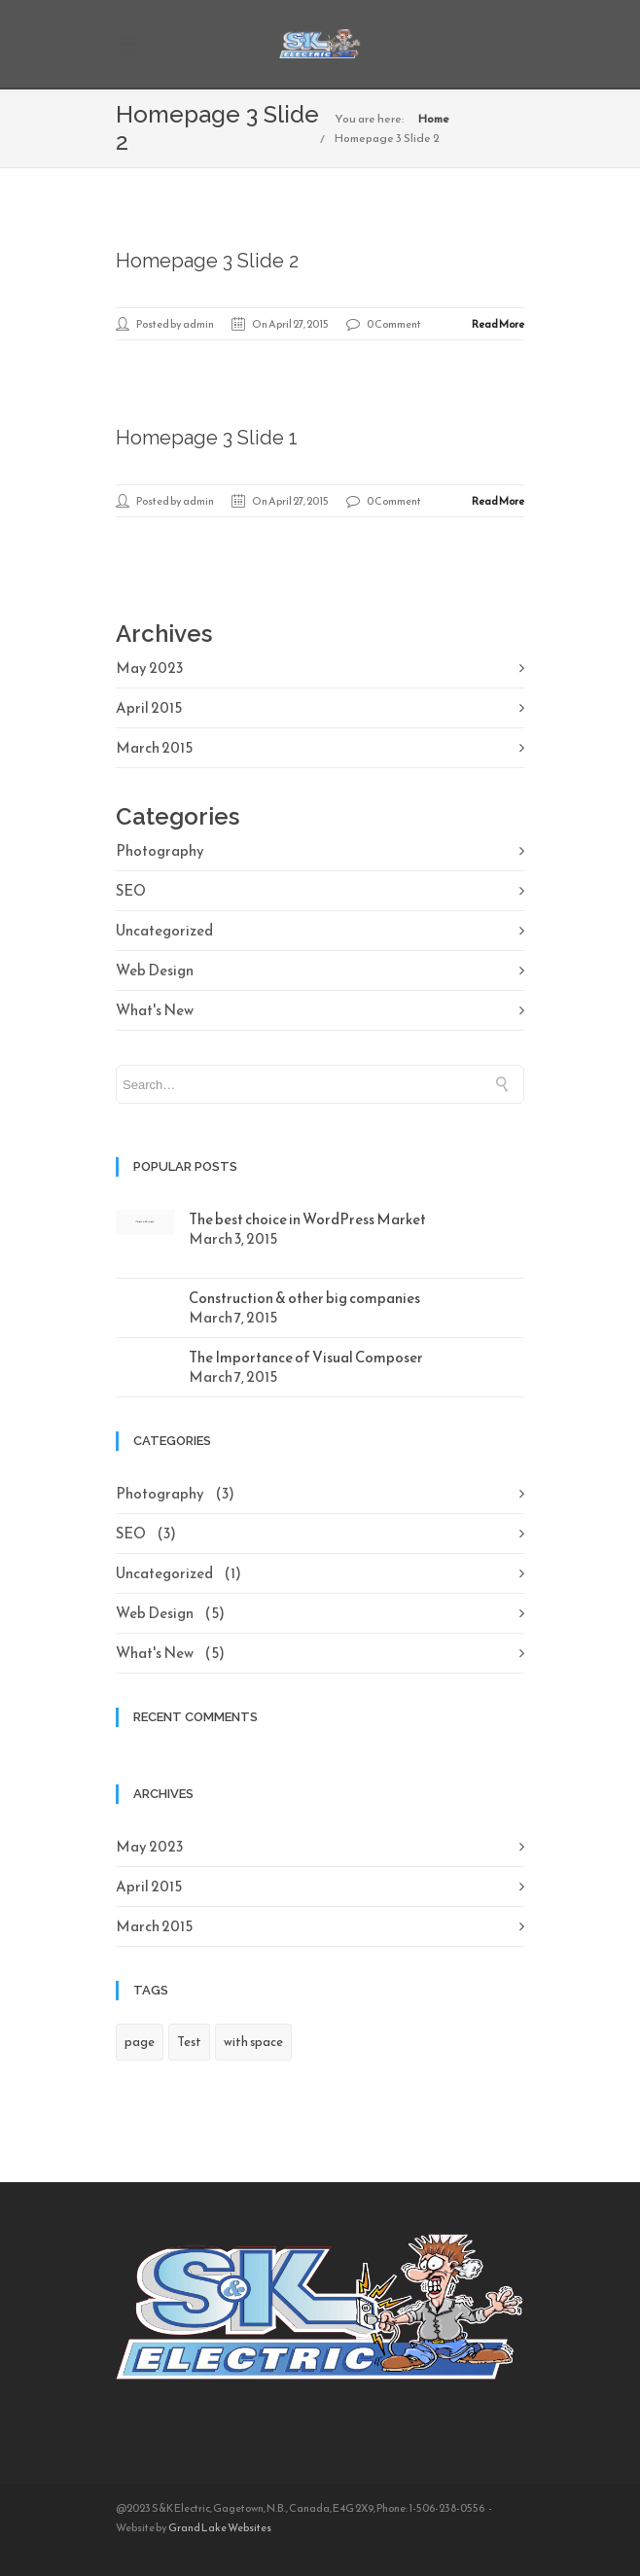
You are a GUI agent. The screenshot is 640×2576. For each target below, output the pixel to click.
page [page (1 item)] (139, 2041)
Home (433, 118)
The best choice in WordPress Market (307, 1219)
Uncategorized (164, 930)
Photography (160, 850)
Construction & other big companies (304, 1298)
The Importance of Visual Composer (306, 1357)
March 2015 (154, 747)
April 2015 (149, 707)
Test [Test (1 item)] (189, 2041)
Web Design (155, 970)
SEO (131, 890)
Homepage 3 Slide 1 (207, 437)
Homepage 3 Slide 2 (387, 138)
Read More (498, 324)
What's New (155, 1010)
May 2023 (149, 667)
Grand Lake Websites (219, 2527)
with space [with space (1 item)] (253, 2041)
